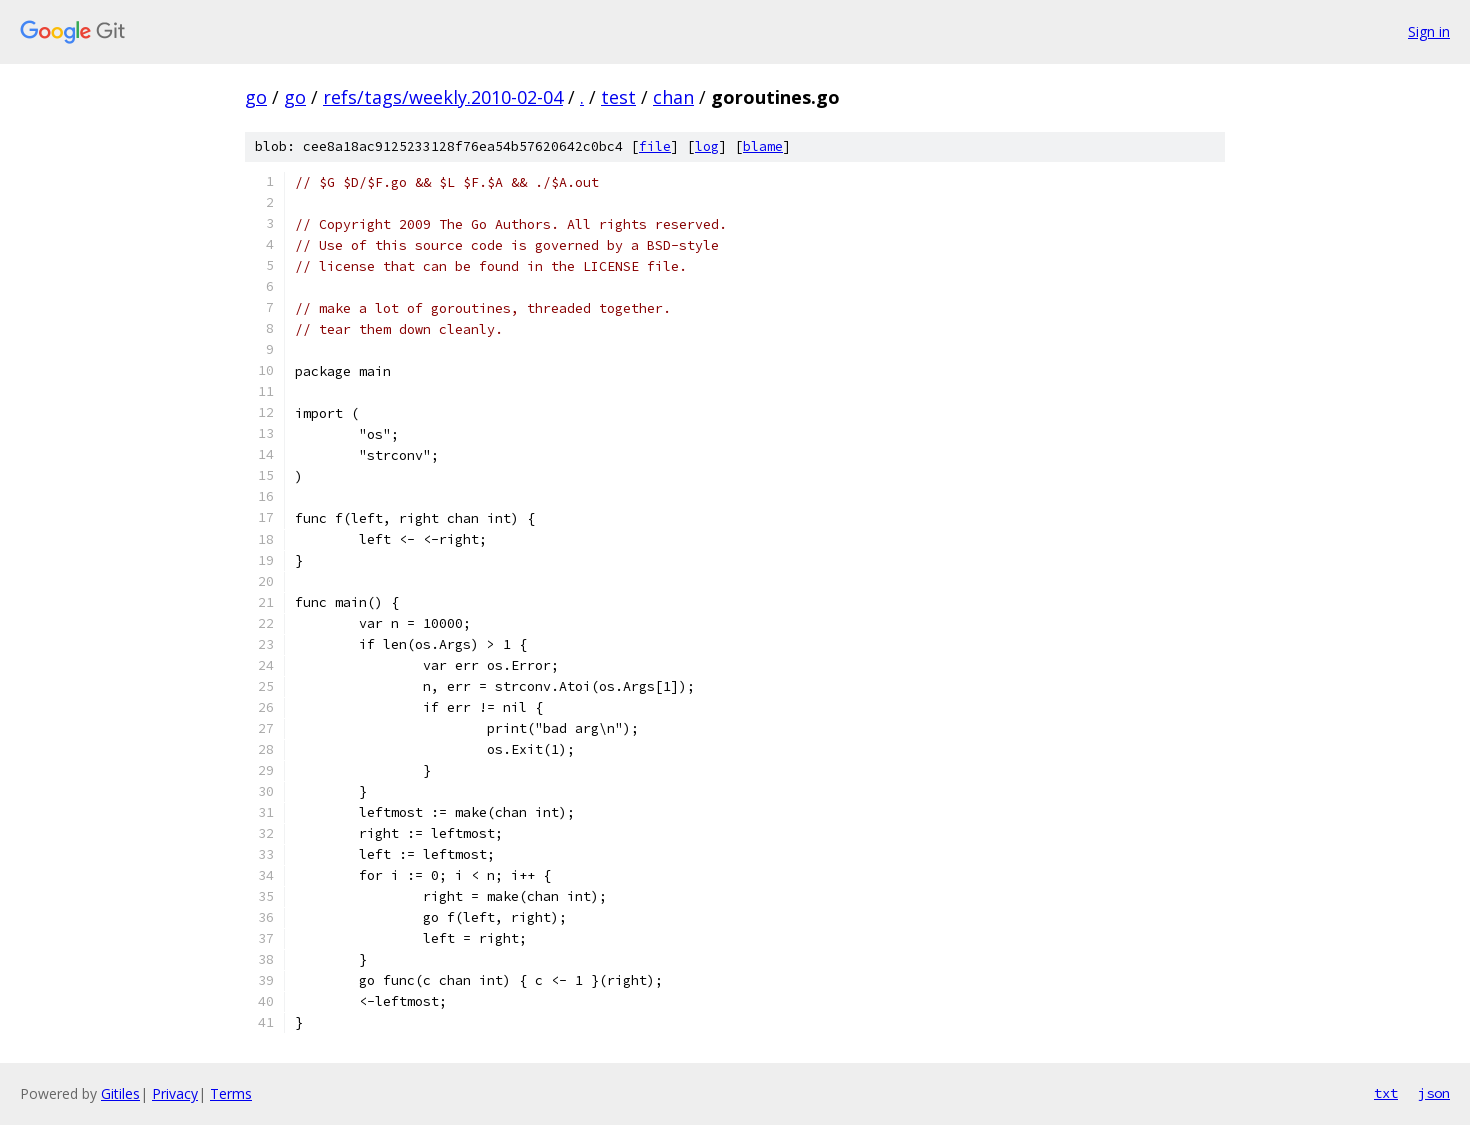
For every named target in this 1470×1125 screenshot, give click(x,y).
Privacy (175, 1093)
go (256, 97)
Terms (231, 1093)
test (618, 97)
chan (673, 97)
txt (1386, 1093)
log (707, 146)
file (655, 146)
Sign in (1429, 31)
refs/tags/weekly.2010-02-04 (443, 97)
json (1434, 1093)
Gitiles (120, 1093)
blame (763, 146)
